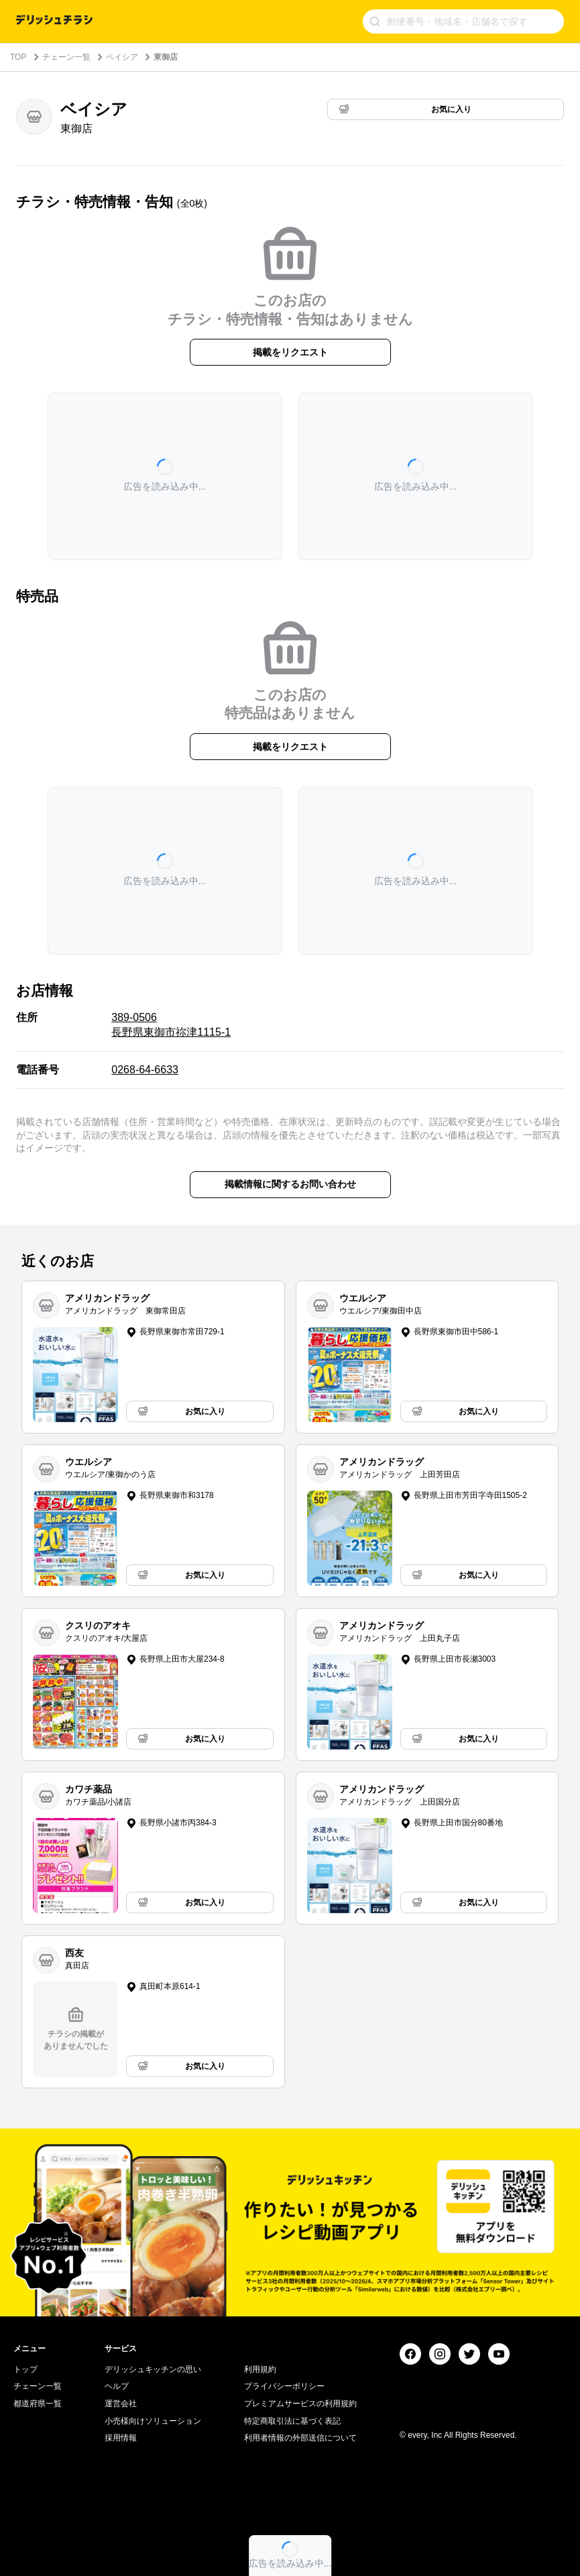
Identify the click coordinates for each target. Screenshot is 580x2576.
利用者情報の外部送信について (300, 2438)
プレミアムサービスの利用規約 (300, 2403)
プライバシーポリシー (284, 2386)
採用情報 (121, 2438)
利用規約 (260, 2369)
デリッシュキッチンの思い (153, 2369)
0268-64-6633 (144, 1069)
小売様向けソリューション (153, 2421)
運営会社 (121, 2403)
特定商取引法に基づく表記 (292, 2421)
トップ (25, 2369)
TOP (18, 57)
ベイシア (122, 57)
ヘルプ (117, 2386)
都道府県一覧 (37, 2403)
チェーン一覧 (66, 57)
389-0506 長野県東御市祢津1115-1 (171, 1025)
